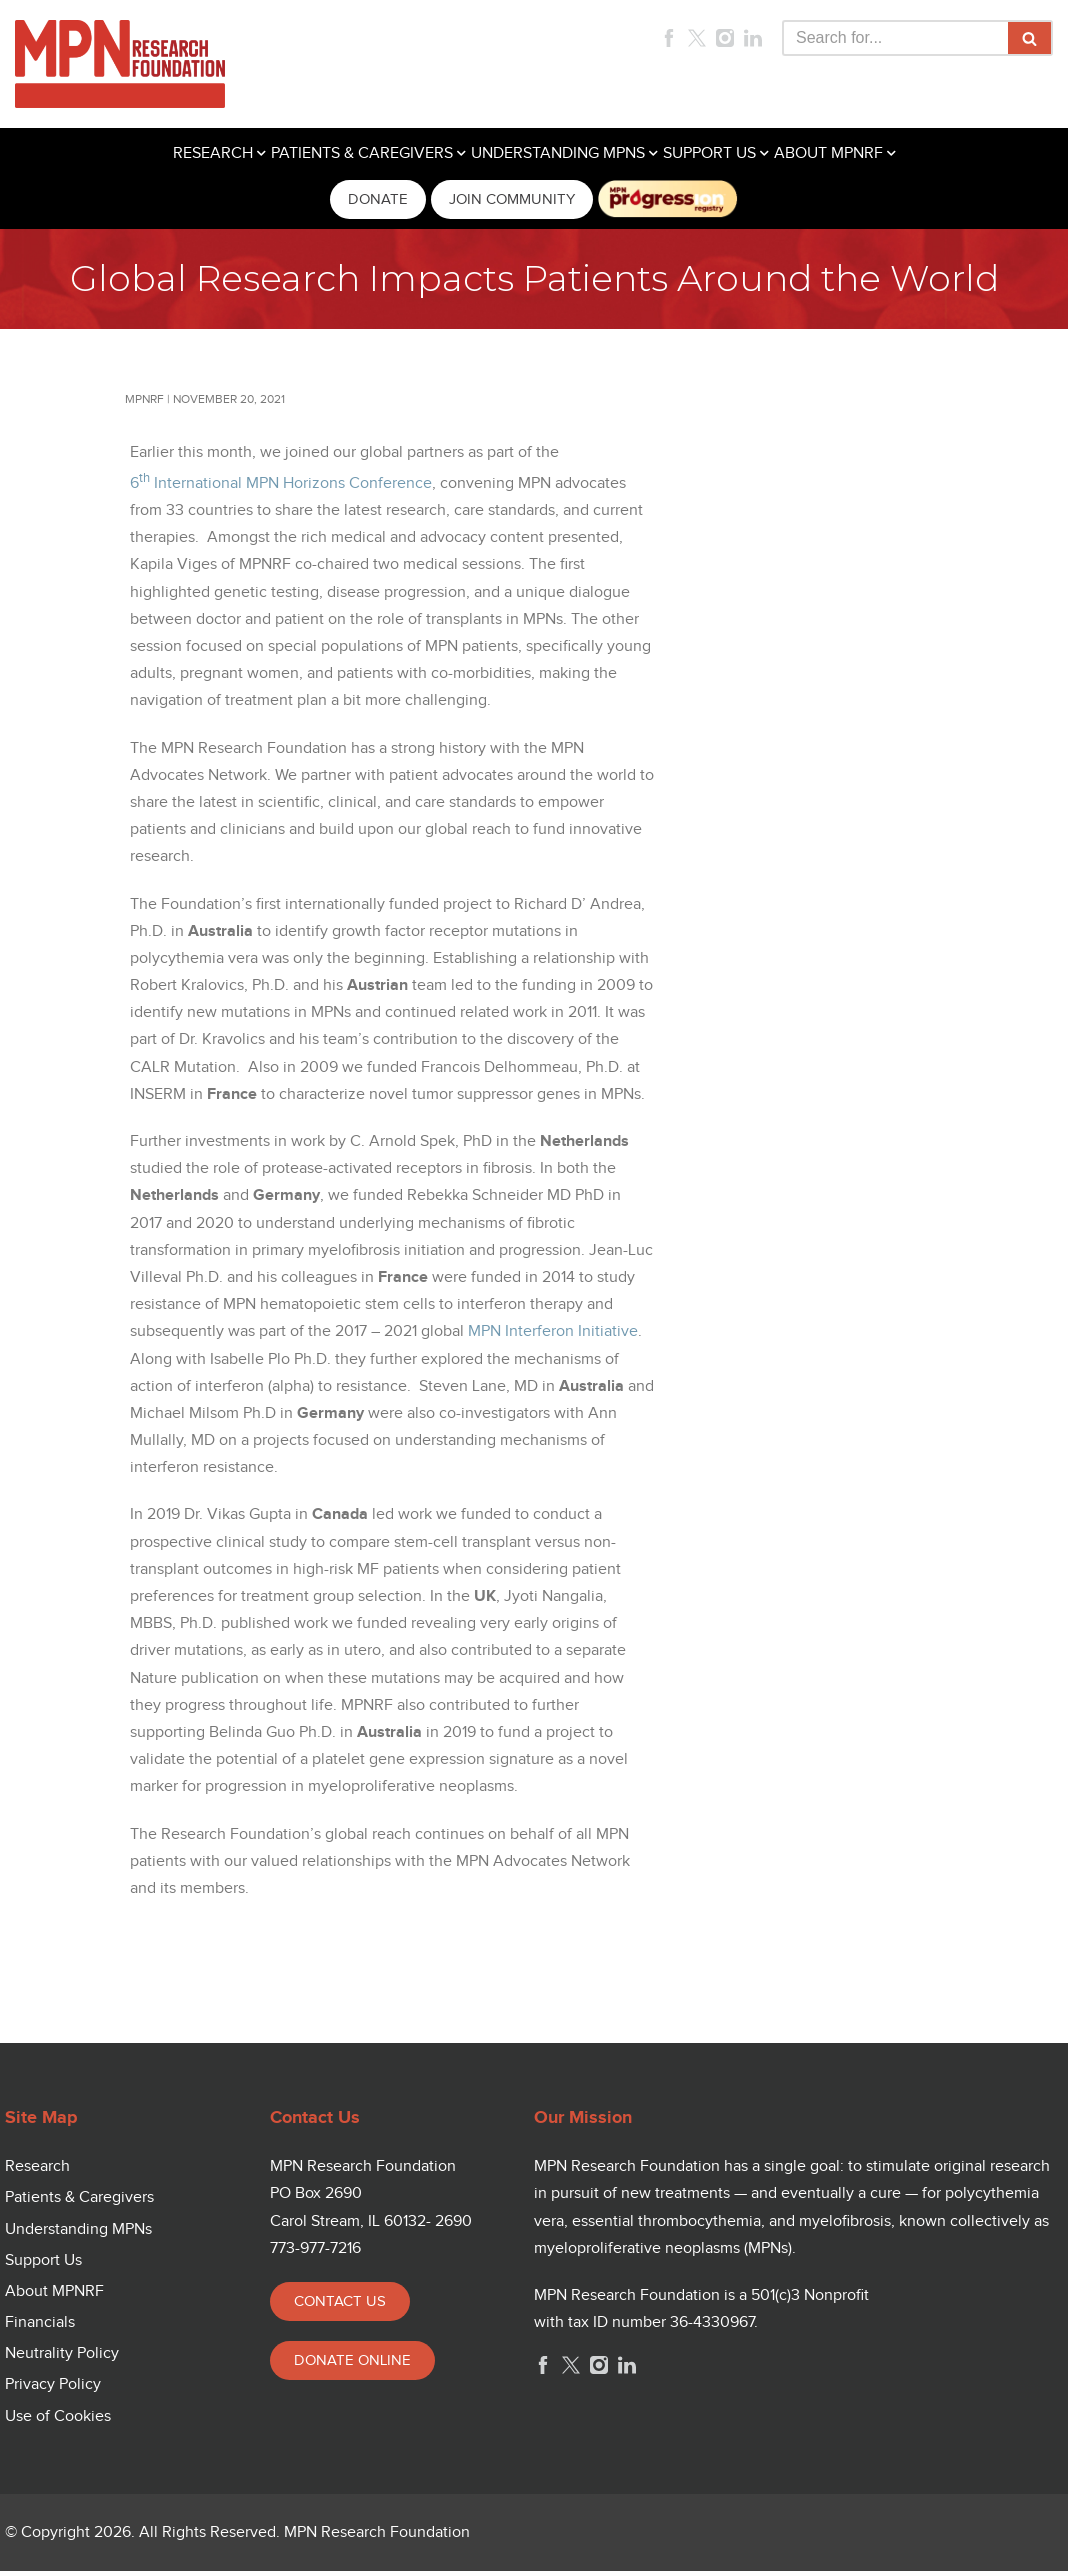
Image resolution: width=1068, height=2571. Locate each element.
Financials (40, 2322)
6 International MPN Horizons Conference (281, 483)
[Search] (895, 38)
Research (37, 2166)
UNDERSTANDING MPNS (558, 153)
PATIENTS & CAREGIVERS (362, 153)
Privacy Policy (53, 2384)
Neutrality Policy (62, 2353)
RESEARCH (213, 153)
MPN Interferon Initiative (553, 1331)
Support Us (43, 2260)
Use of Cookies (58, 2416)
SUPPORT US (709, 153)
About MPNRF (54, 2291)
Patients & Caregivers (79, 2197)
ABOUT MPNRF (828, 153)
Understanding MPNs (78, 2229)
